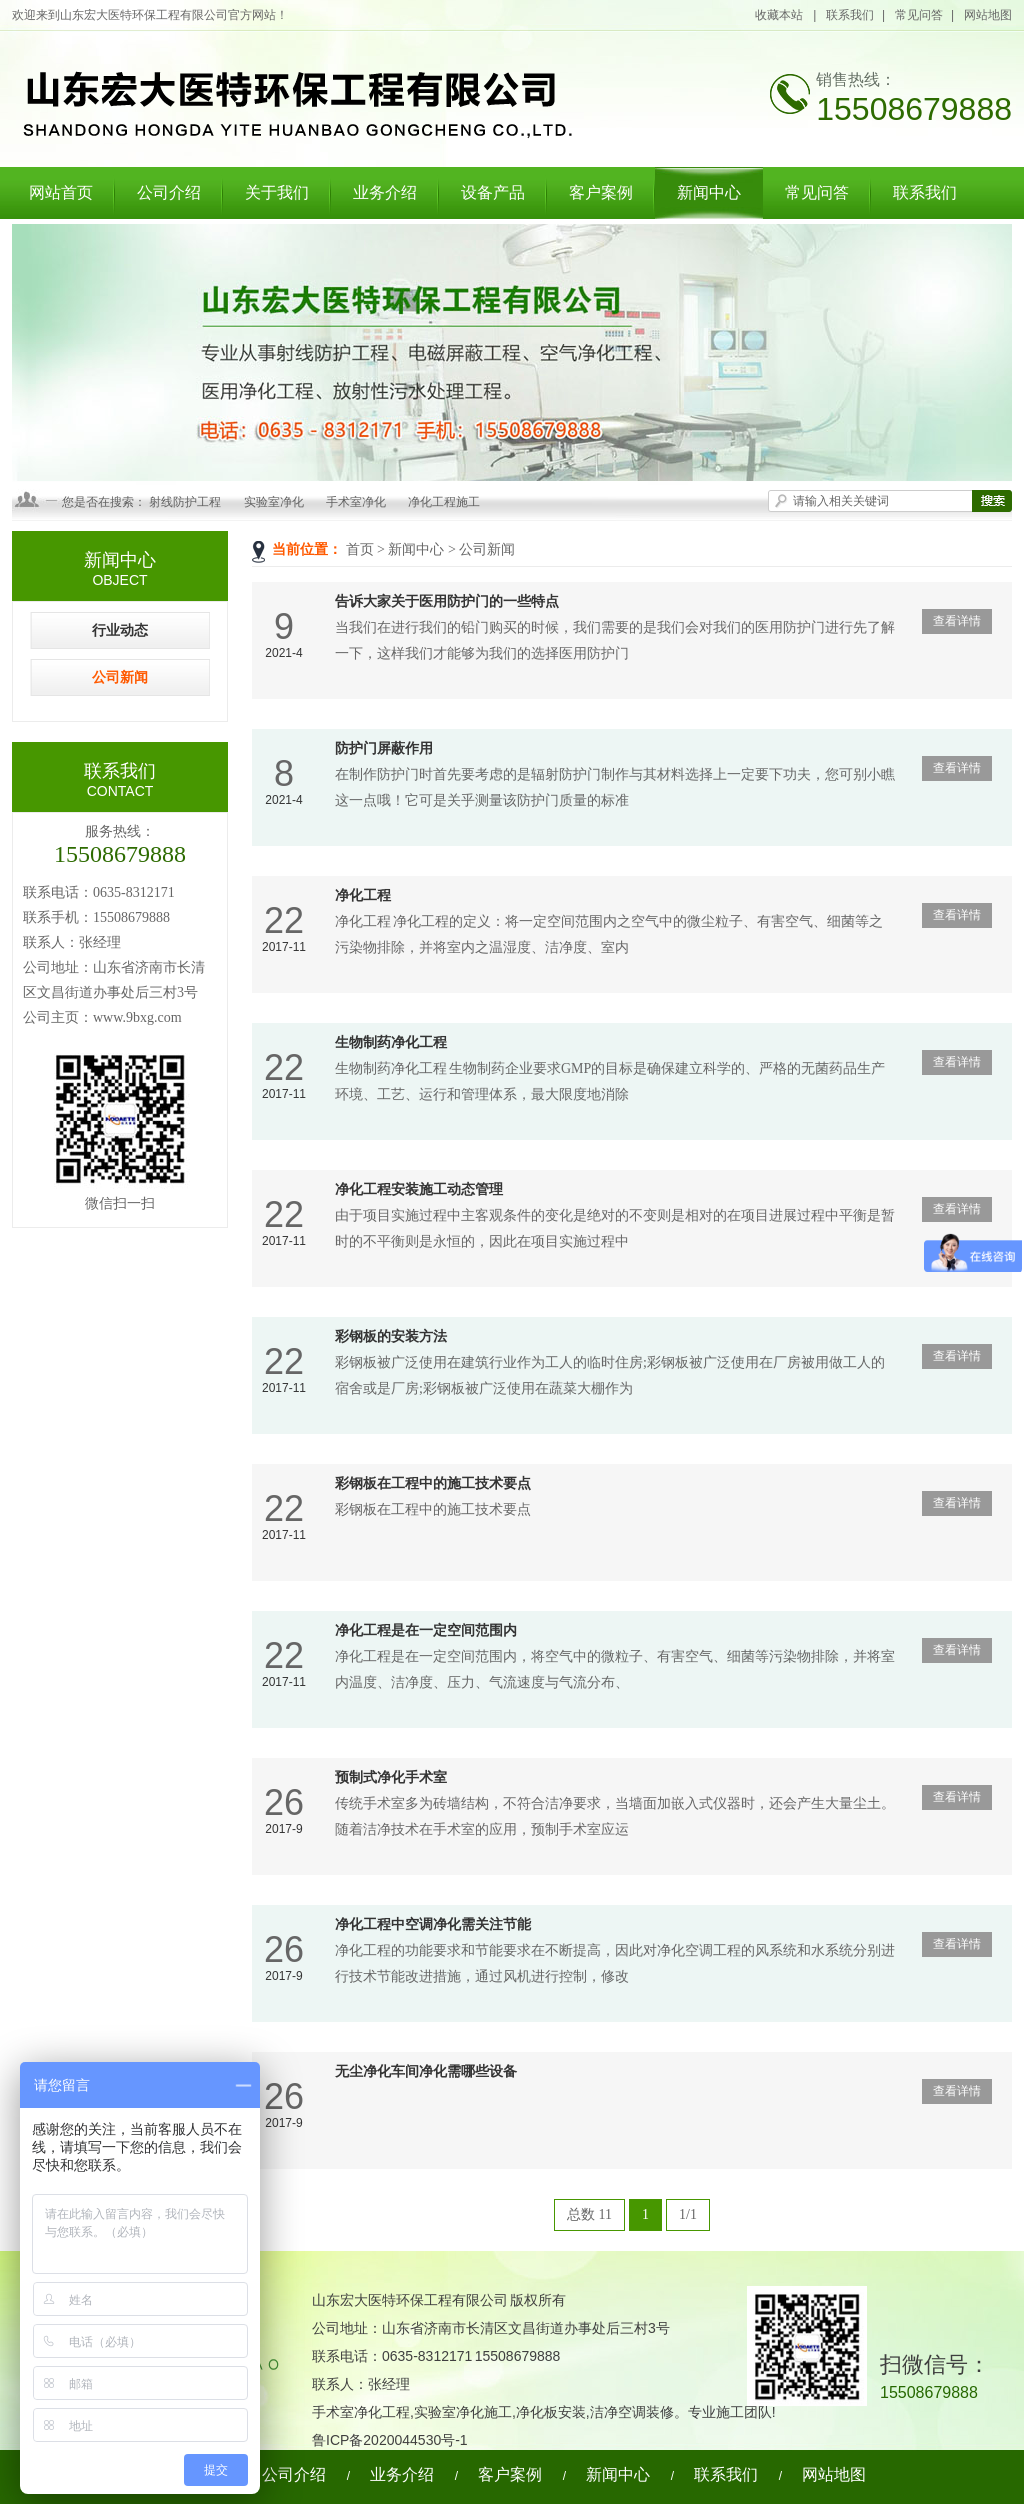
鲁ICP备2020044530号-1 (390, 2440)
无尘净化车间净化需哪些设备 (426, 2071)
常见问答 (919, 15)
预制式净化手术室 (391, 1777)
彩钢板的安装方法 (391, 1336)
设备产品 (493, 192)
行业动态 (120, 630)
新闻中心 (709, 192)
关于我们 (277, 192)
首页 (360, 549)
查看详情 (957, 621)
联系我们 (850, 15)
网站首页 (61, 192)
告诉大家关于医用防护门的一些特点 (447, 601)
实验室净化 (274, 502)
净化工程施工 (444, 502)
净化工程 (363, 895)
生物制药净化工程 (391, 1042)
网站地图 (988, 15)
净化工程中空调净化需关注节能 (433, 1924)
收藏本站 (780, 15)
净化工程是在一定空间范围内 (426, 1630)
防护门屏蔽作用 (384, 748)
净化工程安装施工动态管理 (419, 1189)
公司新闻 (487, 549)
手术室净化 (356, 502)
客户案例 (601, 192)
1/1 (688, 2214)
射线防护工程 (185, 502)
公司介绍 (169, 192)
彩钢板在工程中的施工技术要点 (433, 1483)
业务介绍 (385, 192)
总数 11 (589, 2214)
